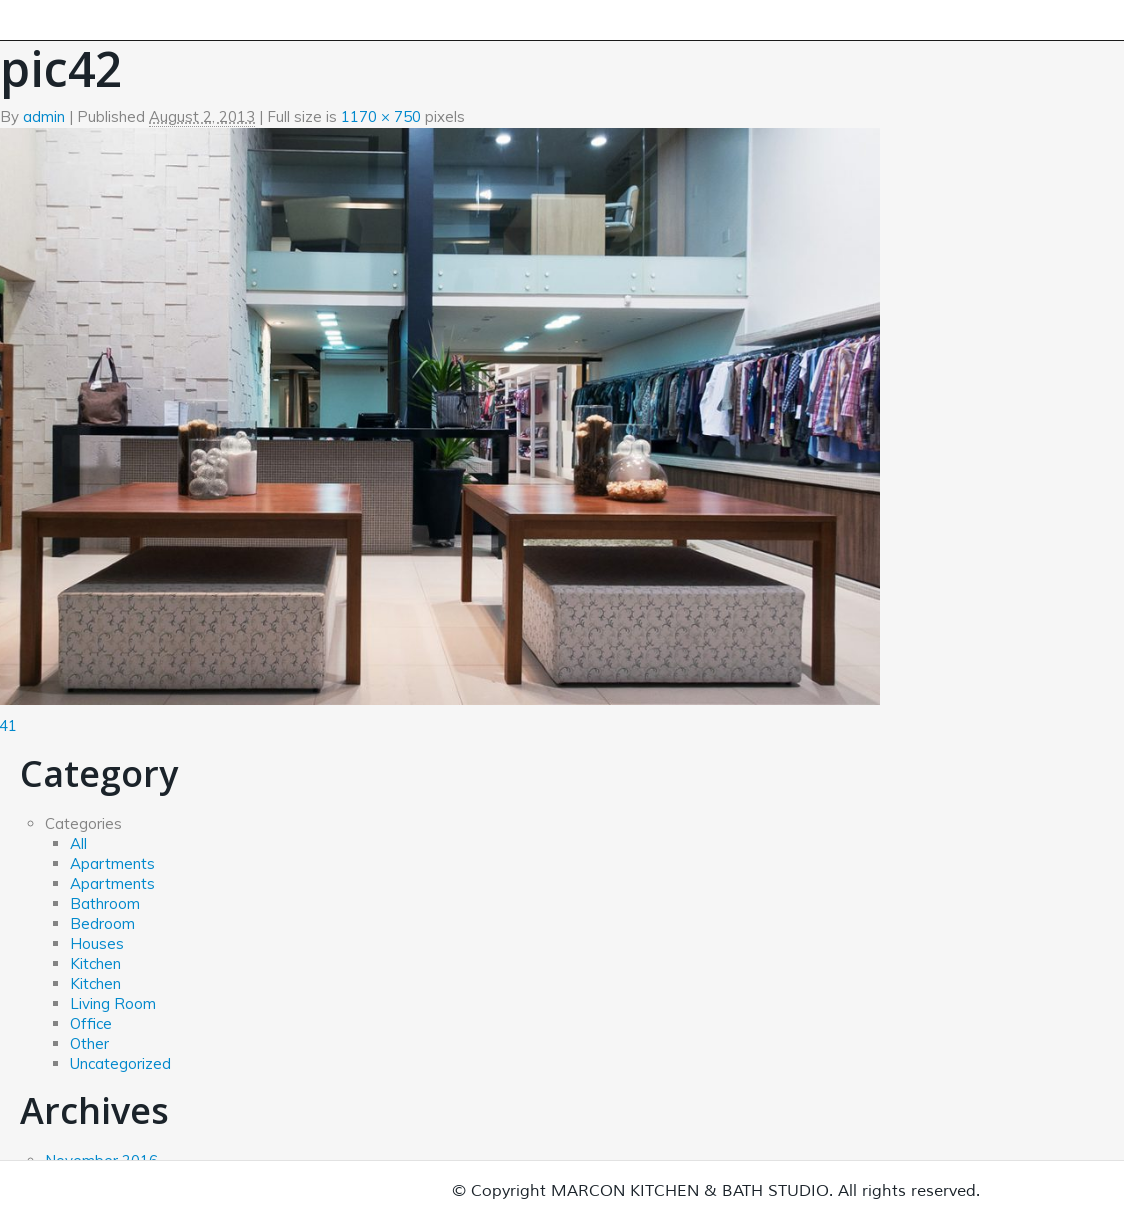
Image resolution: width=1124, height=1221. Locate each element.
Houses (97, 943)
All (78, 843)
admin (44, 116)
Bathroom (105, 903)
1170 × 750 (381, 116)
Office (91, 1023)
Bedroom (102, 923)
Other (89, 1043)
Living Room (113, 1003)
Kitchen (95, 963)
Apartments (112, 863)
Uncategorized (120, 1063)
